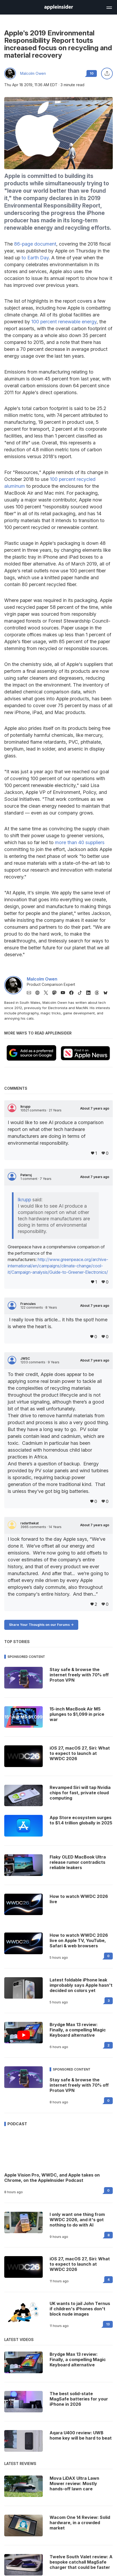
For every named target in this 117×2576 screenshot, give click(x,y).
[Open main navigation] (109, 7)
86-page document (35, 244)
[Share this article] (107, 73)
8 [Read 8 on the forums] (108, 2235)
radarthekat (29, 1523)
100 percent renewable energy (64, 321)
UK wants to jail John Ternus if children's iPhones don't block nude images (80, 2309)
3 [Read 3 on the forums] (109, 2001)
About (94, 1108)
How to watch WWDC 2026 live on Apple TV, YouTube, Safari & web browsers (79, 1940)
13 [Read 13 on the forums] (108, 2324)
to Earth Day (35, 257)
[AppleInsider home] (58, 7)
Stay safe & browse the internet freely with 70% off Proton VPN (79, 2085)
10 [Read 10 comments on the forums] (92, 73)
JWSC (25, 1358)
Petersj (26, 1175)
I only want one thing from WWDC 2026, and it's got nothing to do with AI (77, 2220)
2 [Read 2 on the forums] (108, 2045)
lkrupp (25, 1106)
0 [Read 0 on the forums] (108, 1956)
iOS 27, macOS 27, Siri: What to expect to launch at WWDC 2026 (80, 2264)
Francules (28, 1304)
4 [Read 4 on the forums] (108, 2279)
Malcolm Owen (33, 73)
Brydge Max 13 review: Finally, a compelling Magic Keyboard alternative (78, 2030)
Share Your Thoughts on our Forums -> (41, 1625)
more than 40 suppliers (80, 842)
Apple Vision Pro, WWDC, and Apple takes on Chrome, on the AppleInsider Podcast (52, 2177)
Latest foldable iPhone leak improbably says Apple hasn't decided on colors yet (81, 1985)
